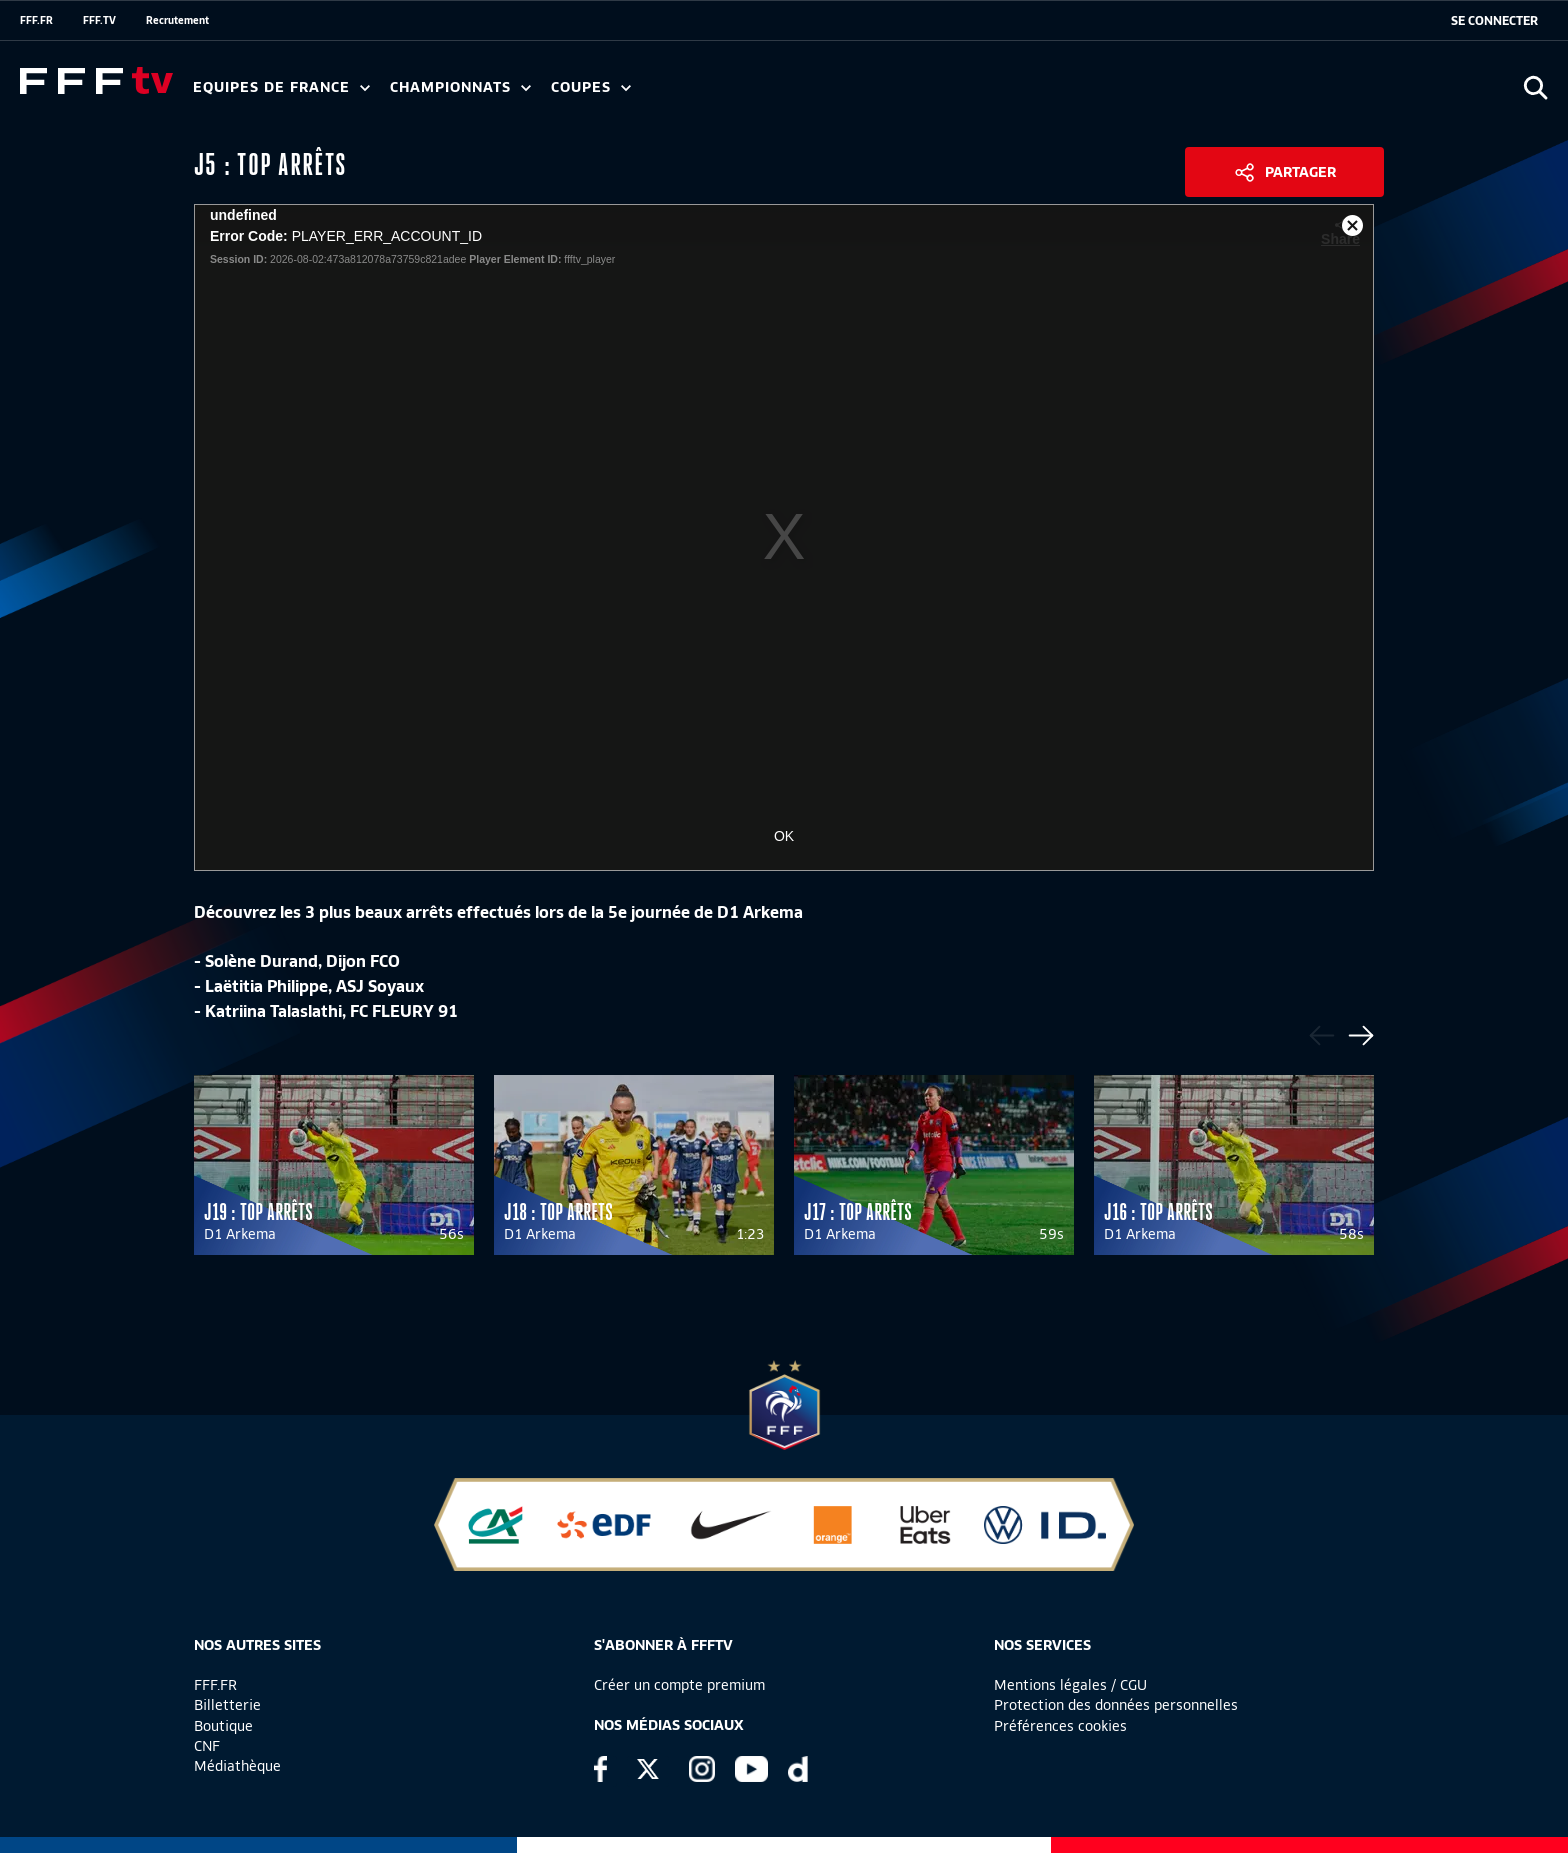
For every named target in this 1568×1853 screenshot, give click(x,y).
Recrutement (177, 20)
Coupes (591, 87)
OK (784, 836)
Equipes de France (281, 87)
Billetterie (227, 1705)
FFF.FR (36, 20)
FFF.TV (99, 20)
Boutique (223, 1726)
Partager (1300, 172)
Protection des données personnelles (1116, 1705)
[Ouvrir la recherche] (1535, 87)
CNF (207, 1746)
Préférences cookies (1060, 1726)
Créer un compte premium (679, 1685)
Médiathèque (237, 1766)
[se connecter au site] (1494, 21)
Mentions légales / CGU (1070, 1685)
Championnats (460, 87)
